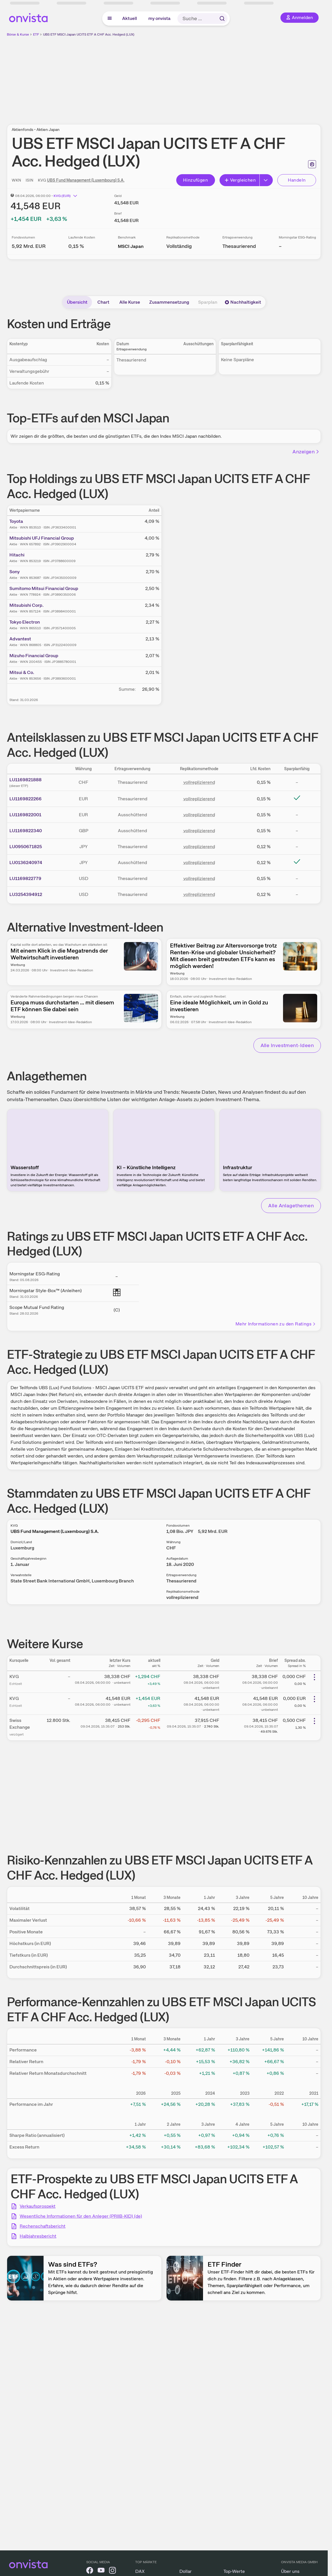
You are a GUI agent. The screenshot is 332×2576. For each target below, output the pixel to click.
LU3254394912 (25, 894)
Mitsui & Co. (21, 672)
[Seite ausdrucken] (312, 164)
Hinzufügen (195, 180)
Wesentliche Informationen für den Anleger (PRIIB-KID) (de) (81, 2216)
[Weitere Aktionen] (314, 1677)
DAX (140, 2571)
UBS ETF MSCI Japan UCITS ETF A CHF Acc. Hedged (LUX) (88, 34)
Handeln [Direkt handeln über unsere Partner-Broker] (297, 180)
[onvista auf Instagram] (112, 2571)
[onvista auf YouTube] (101, 2571)
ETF (36, 34)
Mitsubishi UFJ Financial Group (41, 538)
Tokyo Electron (24, 622)
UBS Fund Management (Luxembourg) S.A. (85, 180)
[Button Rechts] (266, 180)
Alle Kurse (129, 302)
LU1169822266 (25, 799)
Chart (103, 302)
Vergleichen (240, 180)
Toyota (16, 521)
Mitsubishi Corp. (26, 605)
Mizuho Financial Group (33, 656)
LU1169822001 (25, 815)
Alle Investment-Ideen (287, 1045)
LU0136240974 (25, 862)
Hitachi (16, 555)
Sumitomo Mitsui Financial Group (43, 588)
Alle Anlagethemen (291, 1205)
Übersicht (77, 302)
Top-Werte (234, 2571)
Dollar (185, 2571)
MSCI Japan (131, 246)
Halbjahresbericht (38, 2236)
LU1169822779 (25, 878)
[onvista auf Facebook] (89, 2571)
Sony (14, 572)
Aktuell (129, 18)
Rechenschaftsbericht (42, 2226)
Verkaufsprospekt (38, 2206)
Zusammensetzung (169, 302)
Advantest (20, 639)
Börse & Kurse (18, 34)
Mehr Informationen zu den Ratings (275, 1324)
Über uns (290, 2571)
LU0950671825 (25, 847)
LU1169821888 (25, 780)
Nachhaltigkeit (243, 302)
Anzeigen (306, 451)
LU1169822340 (25, 831)
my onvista (159, 18)
